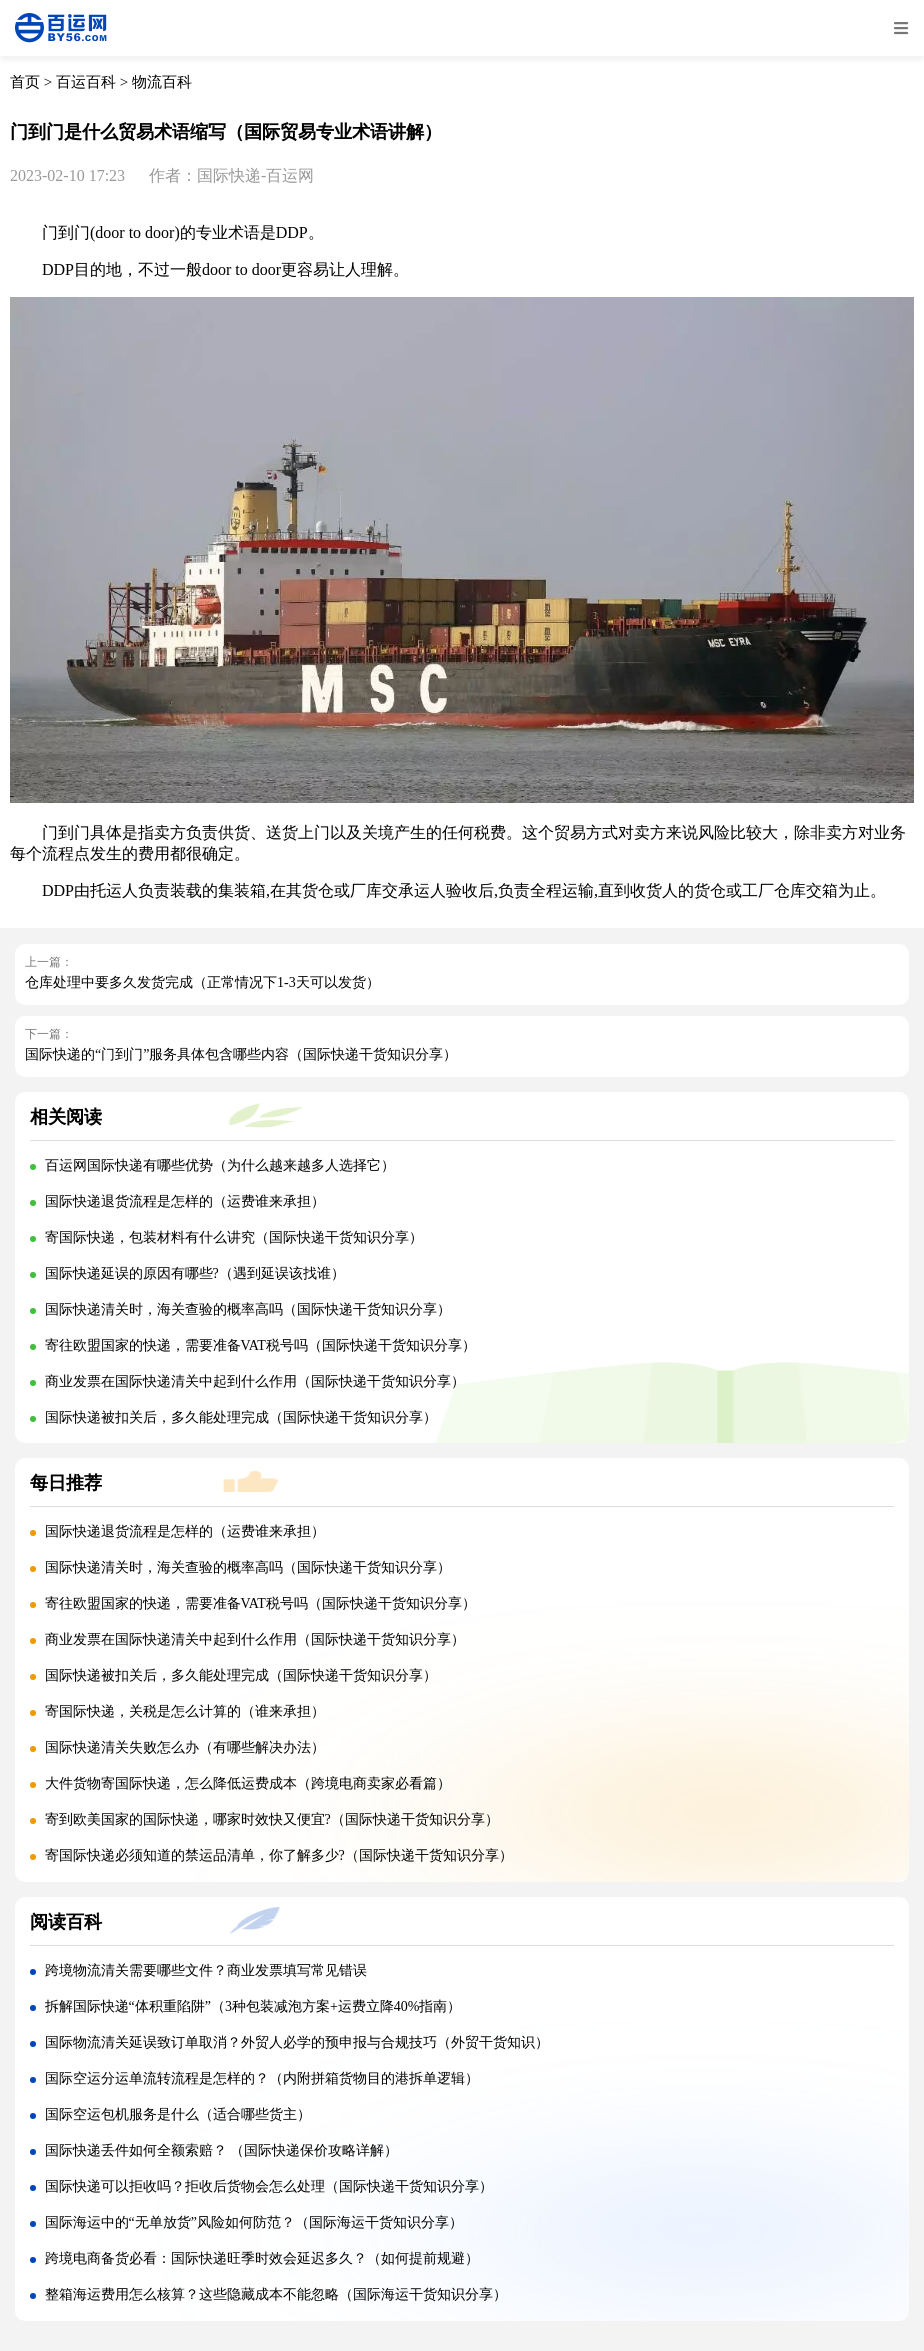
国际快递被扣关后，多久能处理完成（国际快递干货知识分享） (241, 1417)
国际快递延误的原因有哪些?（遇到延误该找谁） (195, 1273)
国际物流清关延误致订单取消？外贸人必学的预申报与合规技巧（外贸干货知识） (297, 2042)
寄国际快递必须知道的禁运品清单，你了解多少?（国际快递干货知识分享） (279, 1855)
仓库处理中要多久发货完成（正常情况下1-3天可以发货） (202, 982)
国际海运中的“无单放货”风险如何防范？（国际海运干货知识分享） (254, 2222)
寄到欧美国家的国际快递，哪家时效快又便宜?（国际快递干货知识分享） (272, 1819)
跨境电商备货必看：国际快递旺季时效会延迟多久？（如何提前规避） (262, 2258)
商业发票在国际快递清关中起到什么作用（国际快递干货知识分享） (255, 1381)
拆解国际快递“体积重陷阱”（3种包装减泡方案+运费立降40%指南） (253, 2006)
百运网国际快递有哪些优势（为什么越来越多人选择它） (220, 1165)
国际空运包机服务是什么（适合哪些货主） (178, 2114)
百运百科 (86, 82)
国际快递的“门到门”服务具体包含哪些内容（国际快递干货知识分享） (241, 1054)
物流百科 (162, 82)
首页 (25, 82)
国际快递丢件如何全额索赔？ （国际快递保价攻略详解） (222, 2150)
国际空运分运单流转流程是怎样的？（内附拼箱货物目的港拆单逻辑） (262, 2078)
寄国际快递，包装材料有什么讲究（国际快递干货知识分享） (234, 1237)
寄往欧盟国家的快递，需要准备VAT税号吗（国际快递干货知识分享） (260, 1345)
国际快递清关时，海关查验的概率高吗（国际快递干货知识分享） (248, 1309)
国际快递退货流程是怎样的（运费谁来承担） (185, 1201)
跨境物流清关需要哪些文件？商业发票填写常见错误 (206, 1970)
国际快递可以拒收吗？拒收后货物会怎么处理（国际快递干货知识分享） (269, 2186)
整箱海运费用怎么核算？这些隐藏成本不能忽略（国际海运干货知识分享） (276, 2294)
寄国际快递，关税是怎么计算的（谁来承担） (185, 1711)
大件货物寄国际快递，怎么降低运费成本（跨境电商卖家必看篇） (248, 1783)
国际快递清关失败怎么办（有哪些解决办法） (185, 1747)
